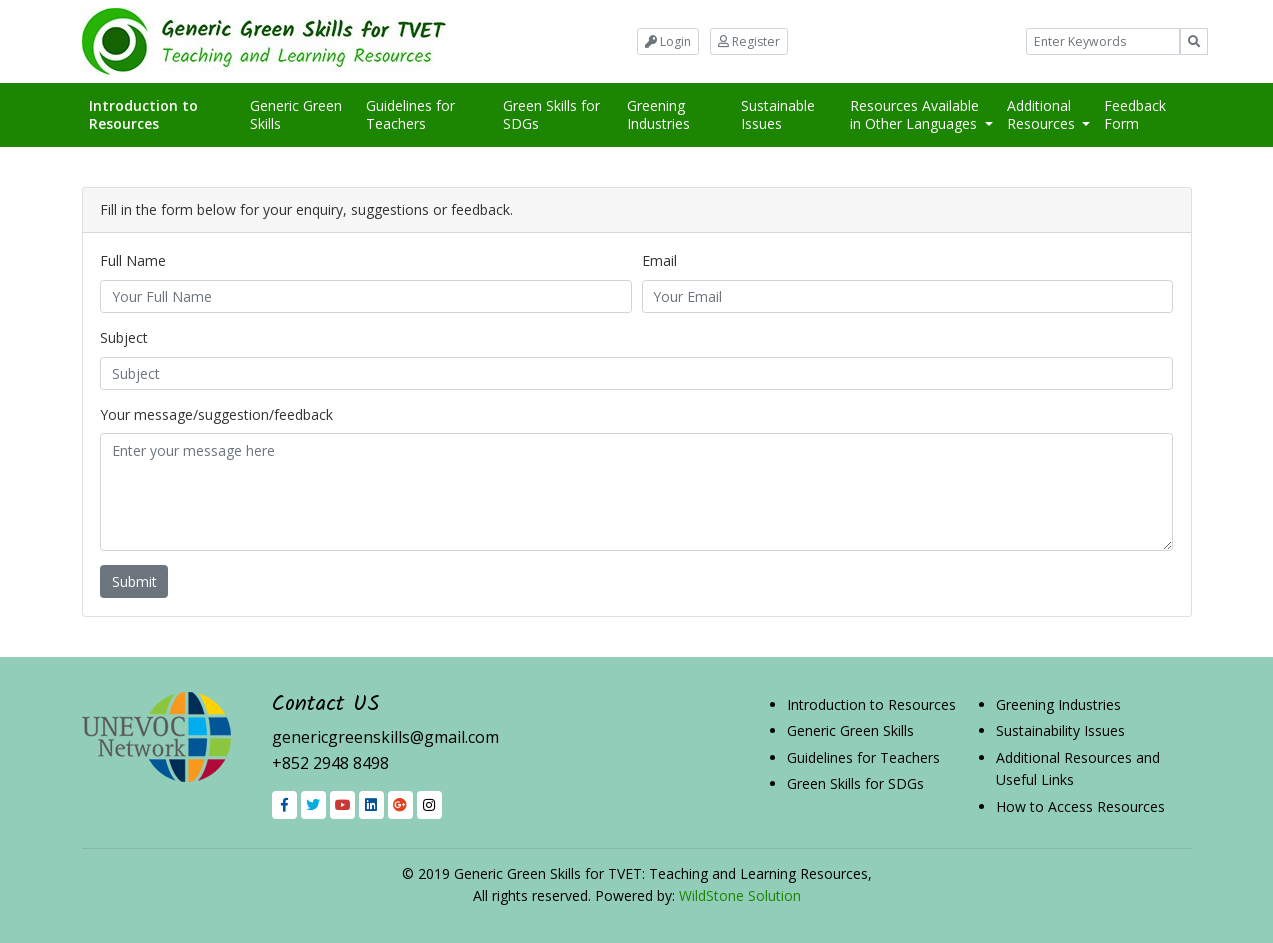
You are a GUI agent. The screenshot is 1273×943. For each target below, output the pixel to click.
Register (749, 41)
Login (668, 41)
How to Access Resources (1080, 806)
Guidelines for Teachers (410, 114)
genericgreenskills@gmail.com (385, 737)
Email (659, 260)
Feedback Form (1135, 114)
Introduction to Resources (154, 114)
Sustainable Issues (778, 114)
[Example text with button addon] (1103, 41)
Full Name (133, 260)
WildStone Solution (740, 895)
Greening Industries (658, 114)
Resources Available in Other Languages (915, 114)
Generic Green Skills (296, 114)
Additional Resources (1043, 114)
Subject (124, 337)
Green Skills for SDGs (551, 114)
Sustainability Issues (1060, 730)
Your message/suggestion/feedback (216, 414)
